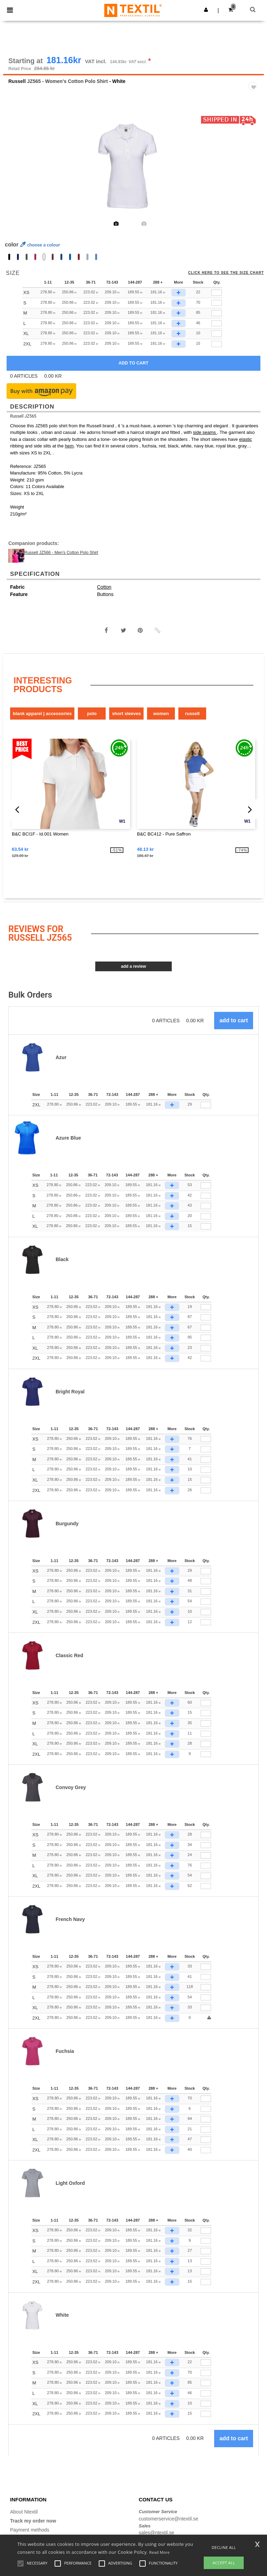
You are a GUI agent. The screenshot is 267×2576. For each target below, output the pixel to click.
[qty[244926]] (216, 323)
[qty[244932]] (216, 303)
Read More (159, 2552)
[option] (133, 167)
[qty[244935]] (216, 334)
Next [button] (254, 171)
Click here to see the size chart (226, 273)
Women (161, 713)
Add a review (133, 966)
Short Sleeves (126, 713)
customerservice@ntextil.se (168, 2519)
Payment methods (29, 2530)
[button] (206, 9)
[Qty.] (206, 1105)
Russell (17, 81)
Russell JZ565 (23, 416)
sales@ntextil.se (156, 2533)
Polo (91, 713)
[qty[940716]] (216, 344)
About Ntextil (24, 2512)
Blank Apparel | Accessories (42, 713)
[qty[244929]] (216, 313)
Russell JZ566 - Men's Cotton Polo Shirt (61, 553)
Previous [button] (17, 171)
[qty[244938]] (216, 293)
